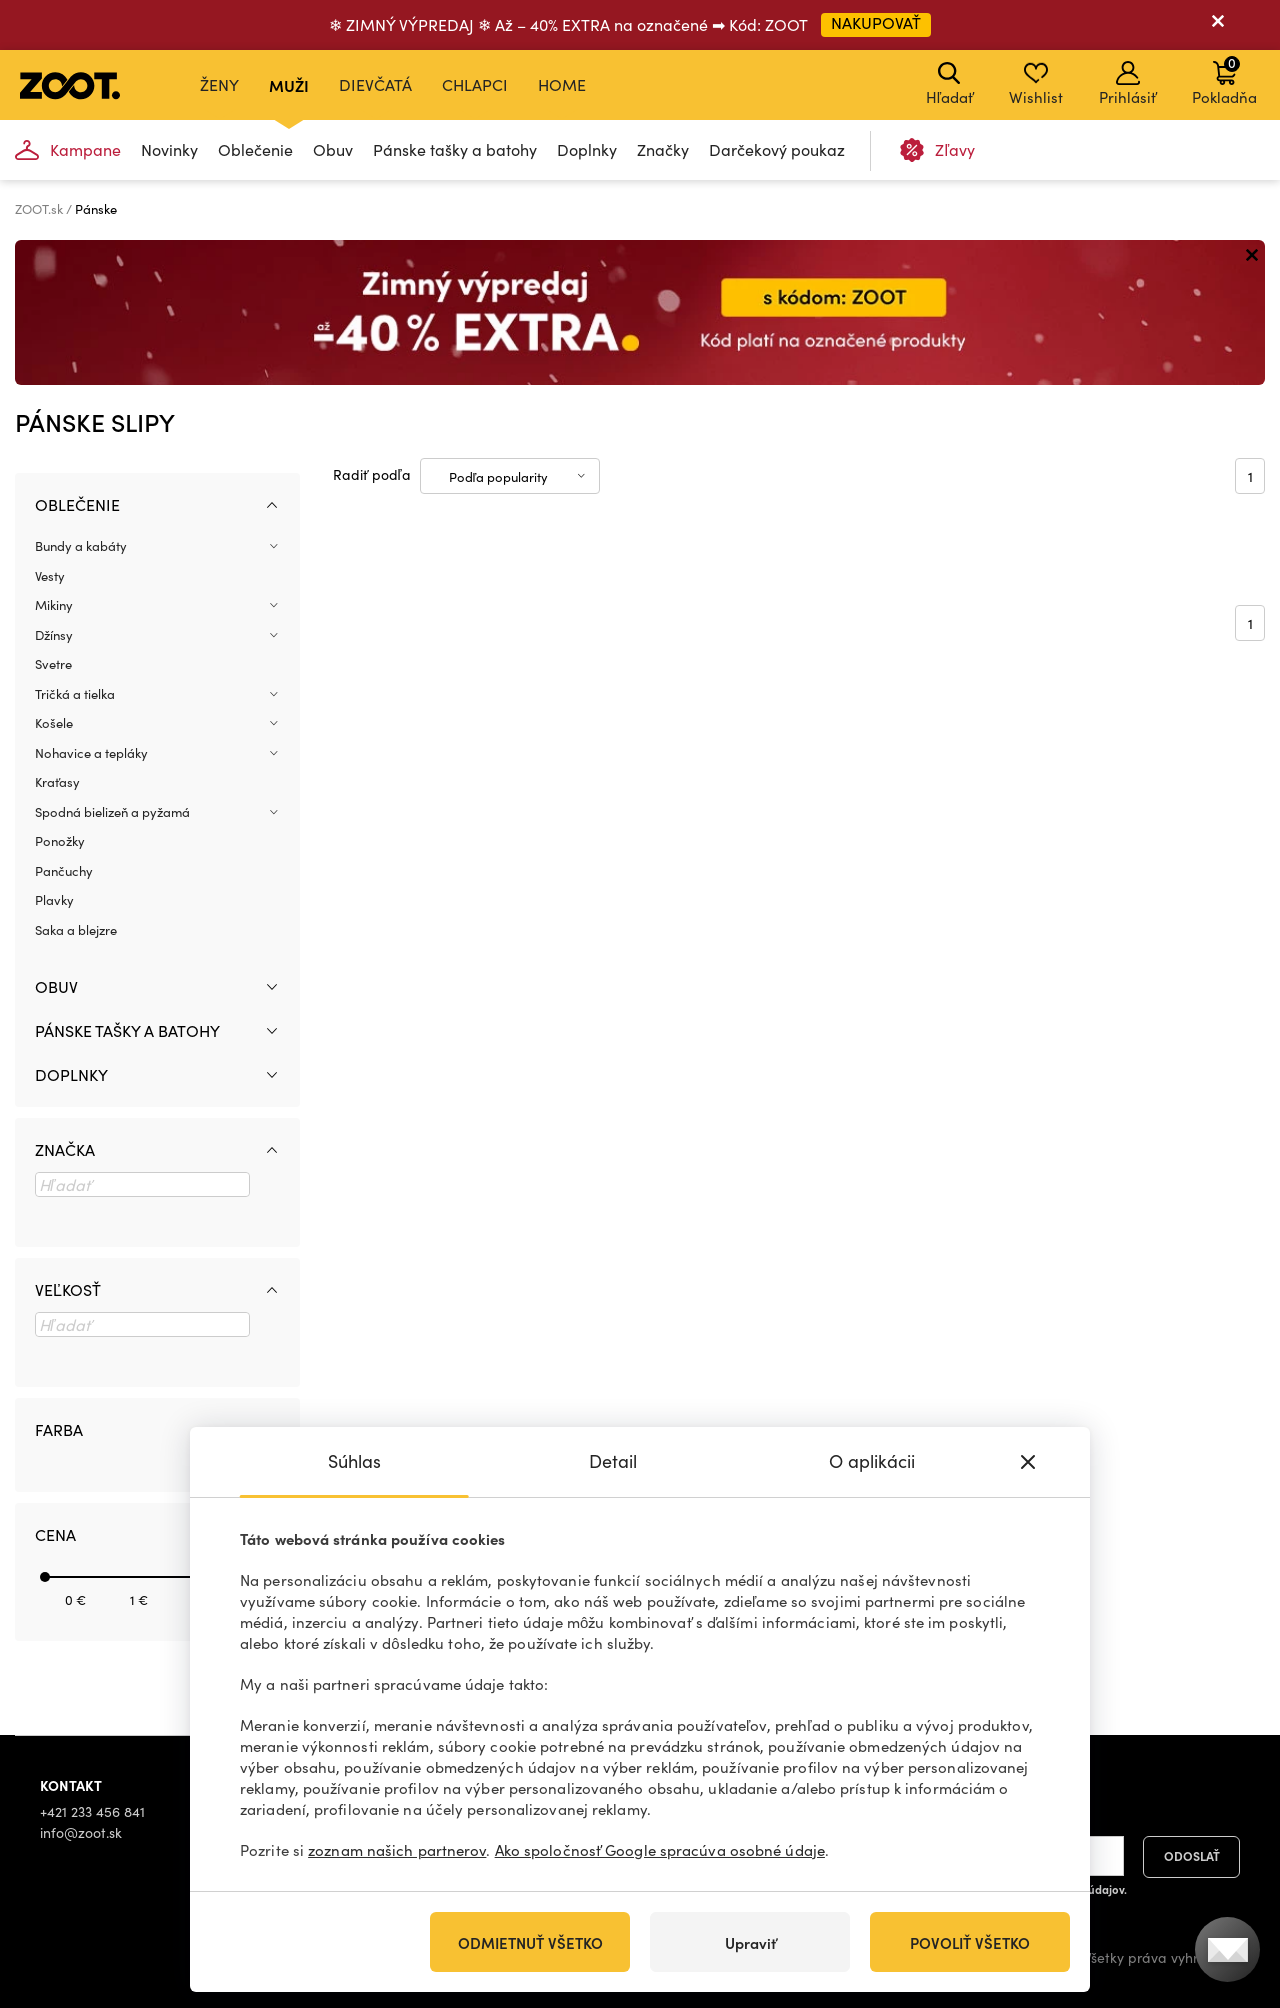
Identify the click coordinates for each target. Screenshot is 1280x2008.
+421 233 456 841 (92, 1811)
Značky (663, 149)
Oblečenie (255, 149)
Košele (54, 723)
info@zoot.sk (81, 1832)
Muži (289, 85)
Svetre (53, 664)
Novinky (169, 149)
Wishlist (1036, 84)
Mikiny (54, 605)
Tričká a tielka (75, 694)
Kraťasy (57, 782)
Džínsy (54, 635)
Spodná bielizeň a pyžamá (112, 812)
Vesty (50, 576)
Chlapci (475, 84)
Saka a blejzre (76, 930)
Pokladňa (1224, 80)
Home (562, 84)
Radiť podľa (372, 474)
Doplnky (587, 149)
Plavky (54, 900)
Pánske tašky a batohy (455, 149)
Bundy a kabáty (81, 546)
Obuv (333, 149)
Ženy (219, 84)
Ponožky (60, 841)
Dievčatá (375, 84)
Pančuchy (64, 871)
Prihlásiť (1127, 84)
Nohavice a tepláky (91, 753)
